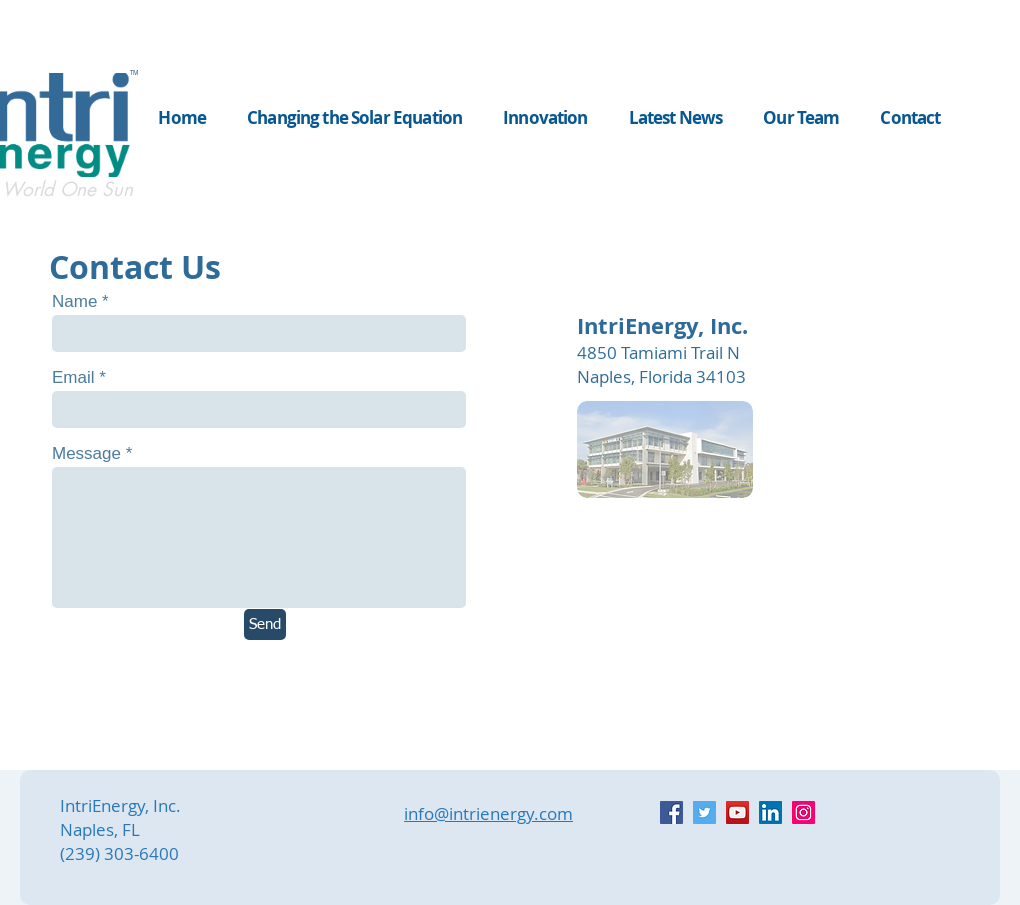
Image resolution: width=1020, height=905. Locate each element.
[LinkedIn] (770, 812)
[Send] (265, 624)
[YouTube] (737, 812)
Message (86, 453)
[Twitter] (704, 812)
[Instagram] (803, 812)
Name (74, 301)
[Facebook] (671, 812)
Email (73, 377)
